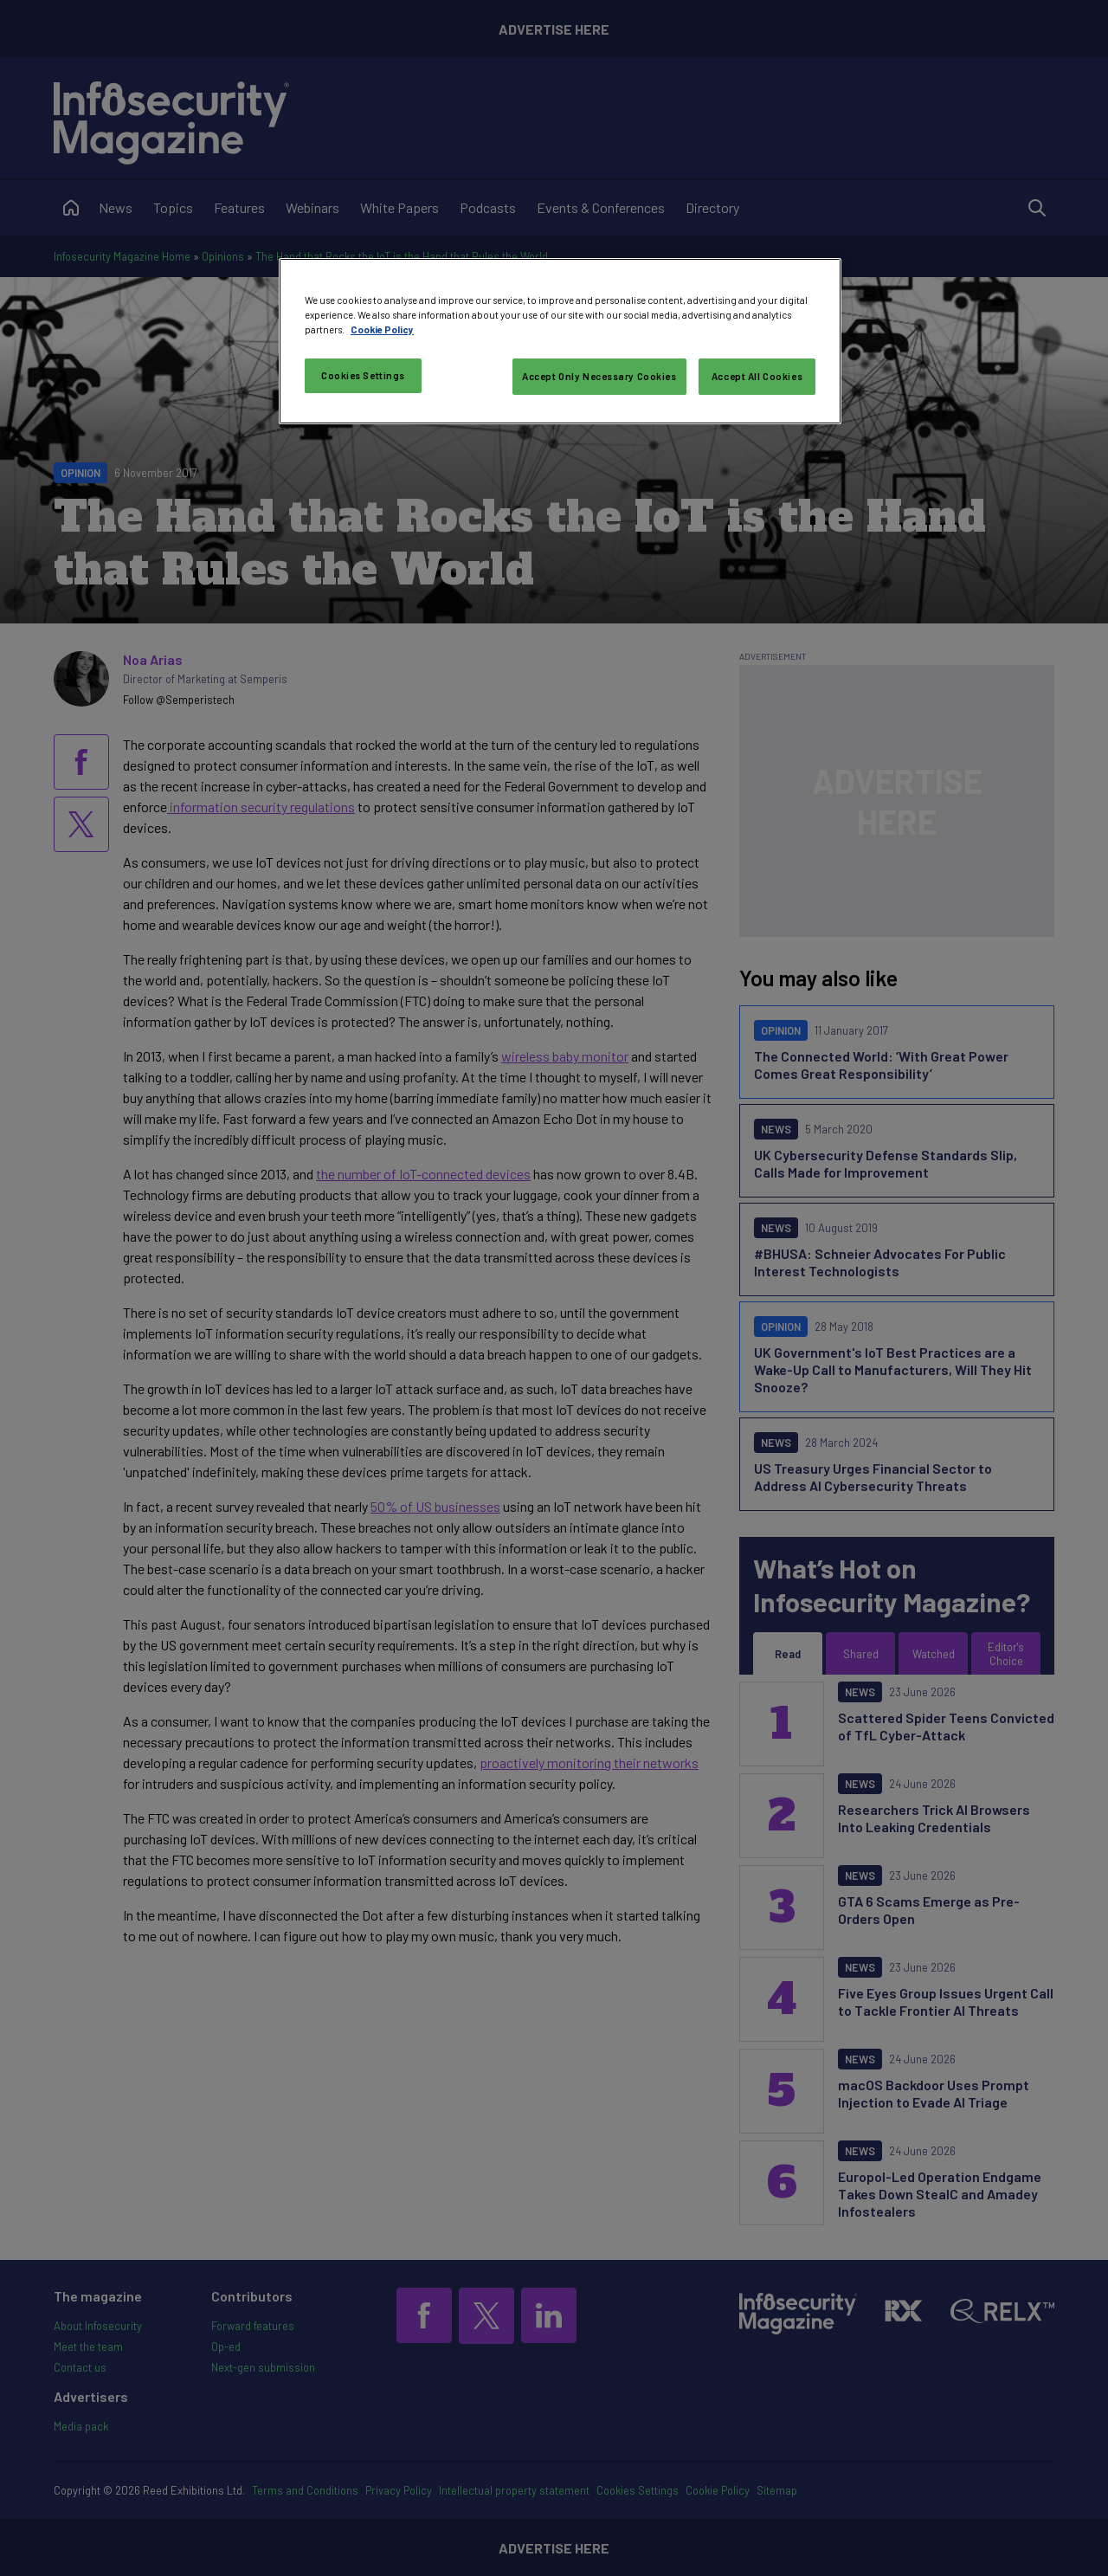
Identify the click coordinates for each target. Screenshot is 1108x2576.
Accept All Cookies (757, 376)
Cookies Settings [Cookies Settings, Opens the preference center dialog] (363, 375)
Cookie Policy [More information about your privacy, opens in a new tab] (382, 329)
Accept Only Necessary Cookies (599, 376)
